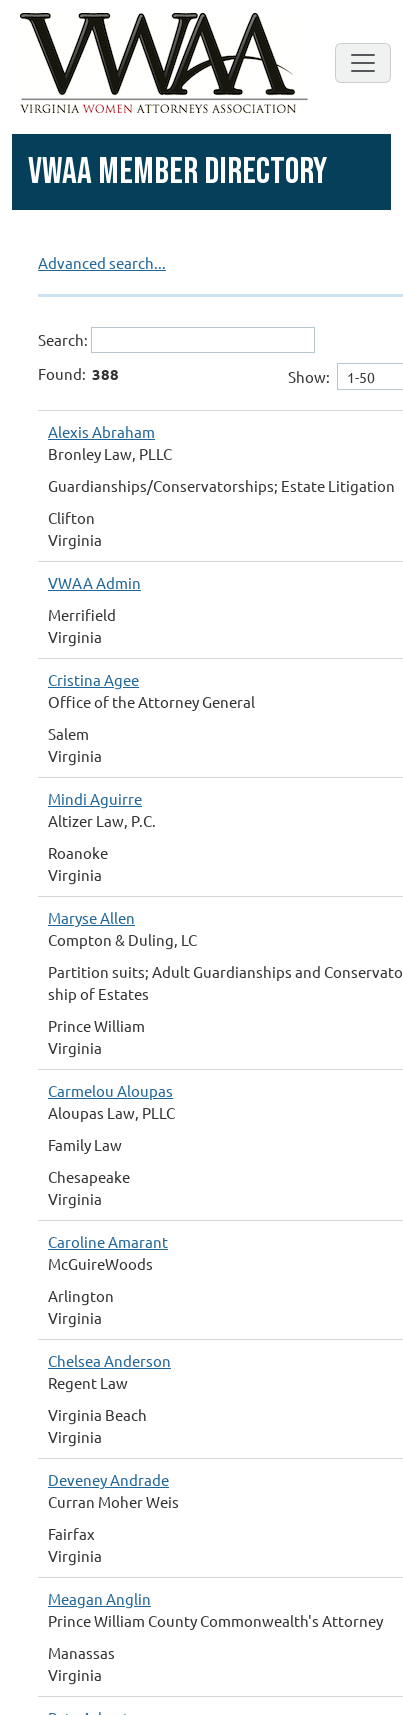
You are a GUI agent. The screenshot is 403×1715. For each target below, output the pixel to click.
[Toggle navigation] (363, 63)
